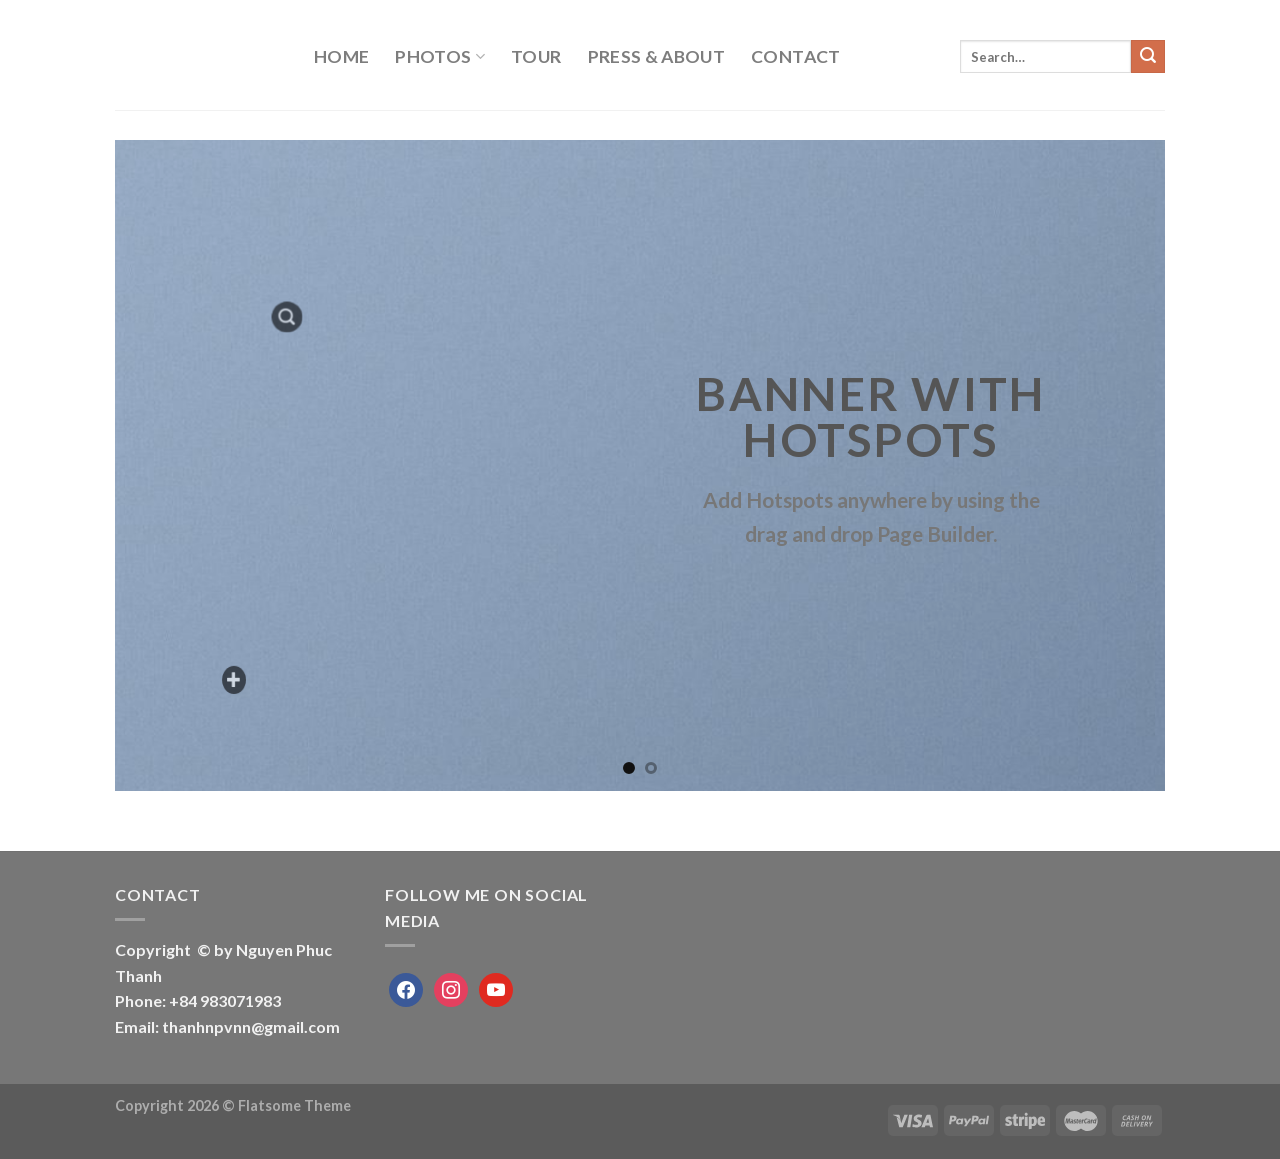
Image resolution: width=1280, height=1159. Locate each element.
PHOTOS (440, 56)
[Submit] (1148, 57)
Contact (795, 56)
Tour (536, 56)
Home (341, 56)
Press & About (657, 56)
